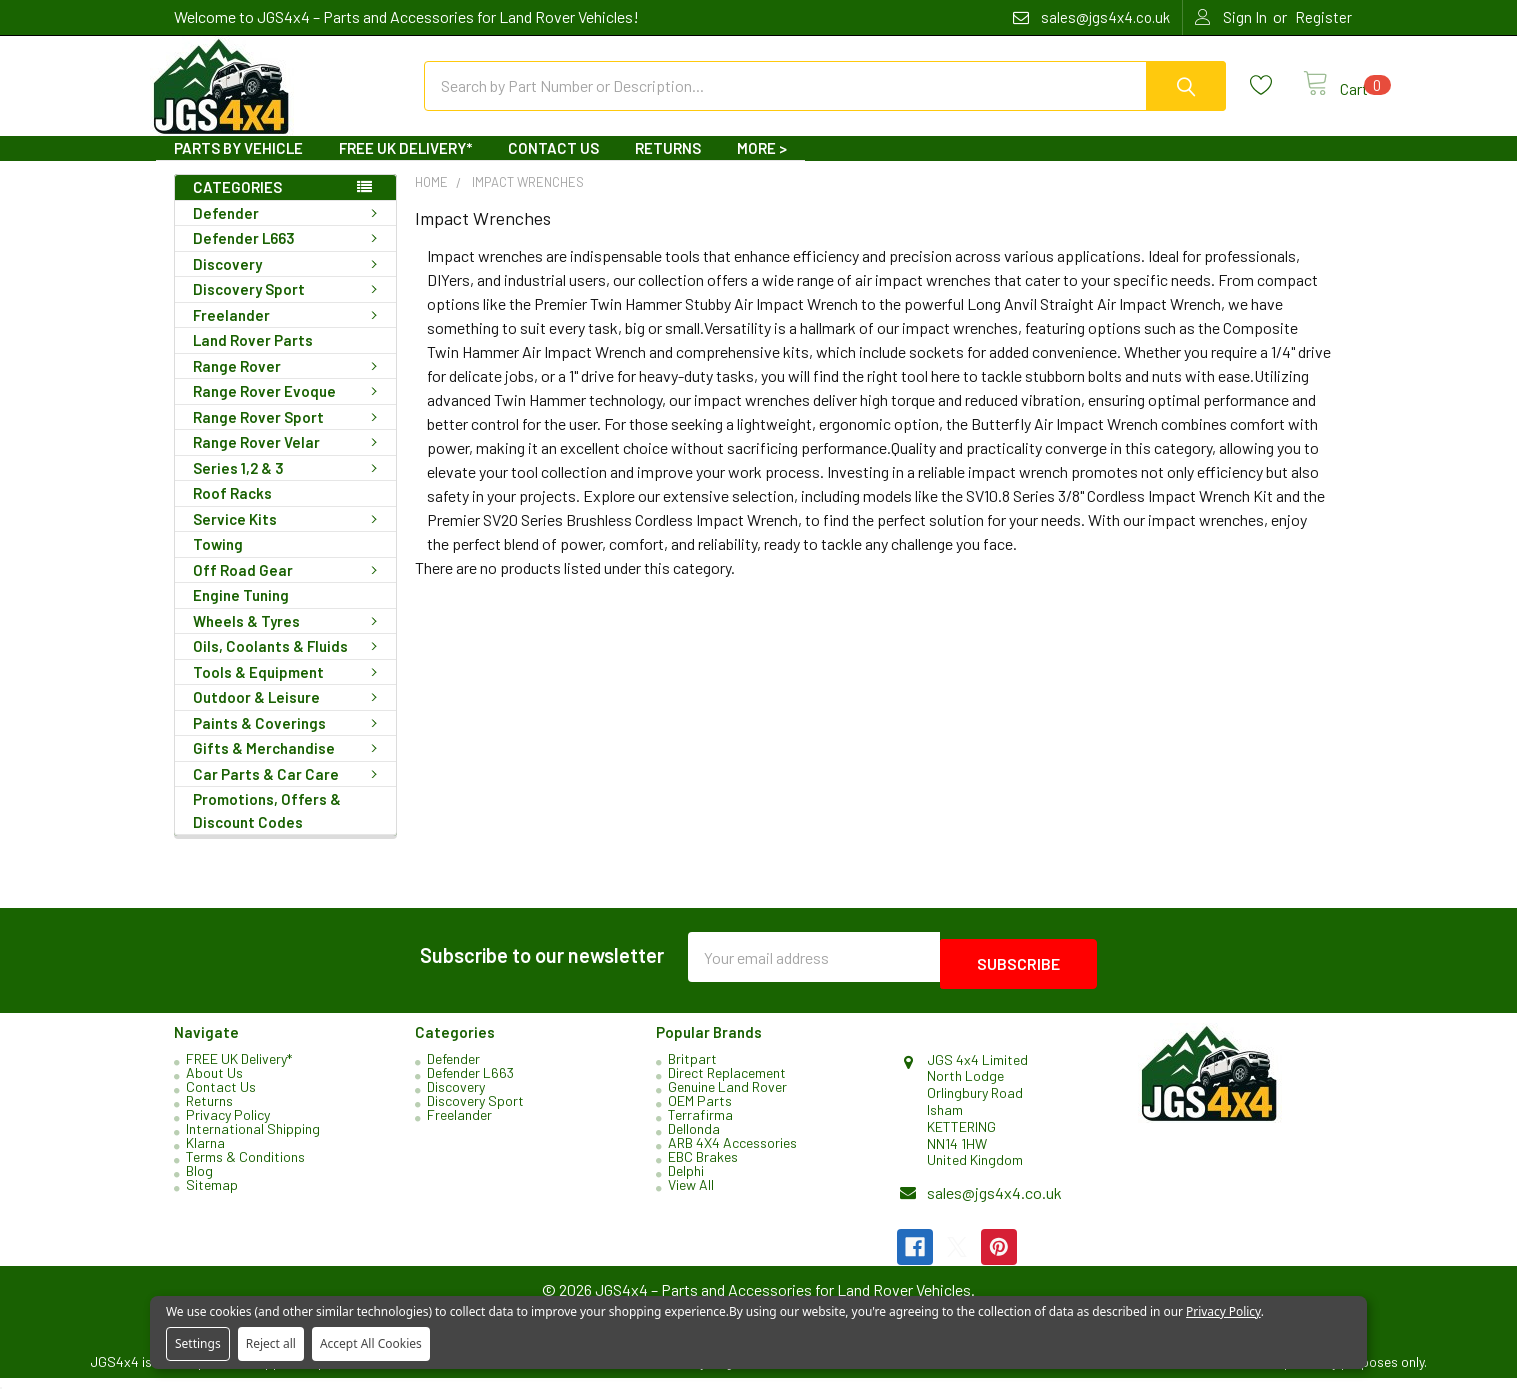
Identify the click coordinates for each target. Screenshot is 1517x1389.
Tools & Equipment (289, 690)
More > (762, 166)
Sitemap (212, 1195)
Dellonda (694, 1139)
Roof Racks (232, 511)
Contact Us (553, 166)
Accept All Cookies (371, 1343)
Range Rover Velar (289, 460)
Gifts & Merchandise (289, 766)
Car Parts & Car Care (289, 792)
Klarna (205, 1153)
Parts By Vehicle (238, 166)
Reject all (271, 1343)
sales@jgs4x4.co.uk (994, 1203)
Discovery (289, 282)
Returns (668, 166)
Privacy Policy (228, 1125)
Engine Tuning (241, 613)
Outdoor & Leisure (289, 715)
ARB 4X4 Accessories (732, 1153)
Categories (237, 205)
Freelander (289, 333)
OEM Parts (700, 1111)
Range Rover (289, 384)
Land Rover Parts (253, 358)
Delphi (686, 1181)
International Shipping (253, 1139)
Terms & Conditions (245, 1167)
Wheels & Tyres (289, 639)
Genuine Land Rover (727, 1097)
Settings (198, 1343)
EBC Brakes (703, 1167)
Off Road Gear (289, 588)
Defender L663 (289, 256)
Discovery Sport (289, 307)
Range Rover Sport (289, 435)
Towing (218, 562)
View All (691, 1195)
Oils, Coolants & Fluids (289, 664)
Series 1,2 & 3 (289, 486)
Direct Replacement (727, 1083)
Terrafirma (700, 1125)
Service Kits (289, 537)
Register (1323, 17)
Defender (289, 231)
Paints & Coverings (289, 741)
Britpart (692, 1069)
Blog (199, 1181)
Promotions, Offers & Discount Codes (267, 828)
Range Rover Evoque (289, 409)
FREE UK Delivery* (405, 166)
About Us (214, 1083)
